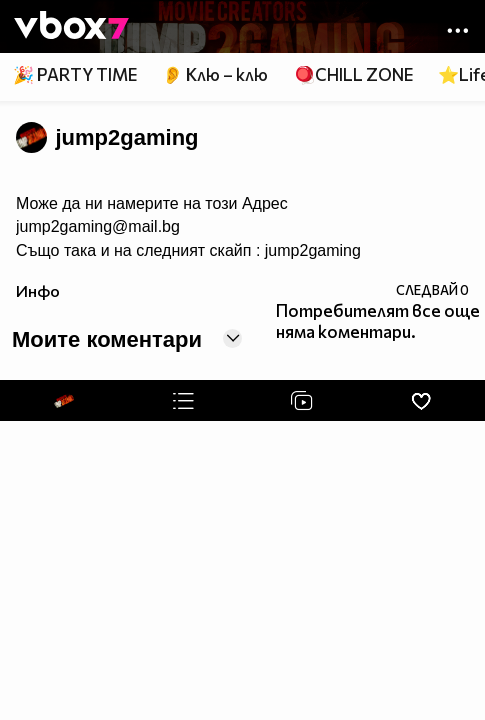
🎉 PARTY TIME (75, 74)
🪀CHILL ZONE (353, 74)
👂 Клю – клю (215, 74)
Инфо (38, 290)
